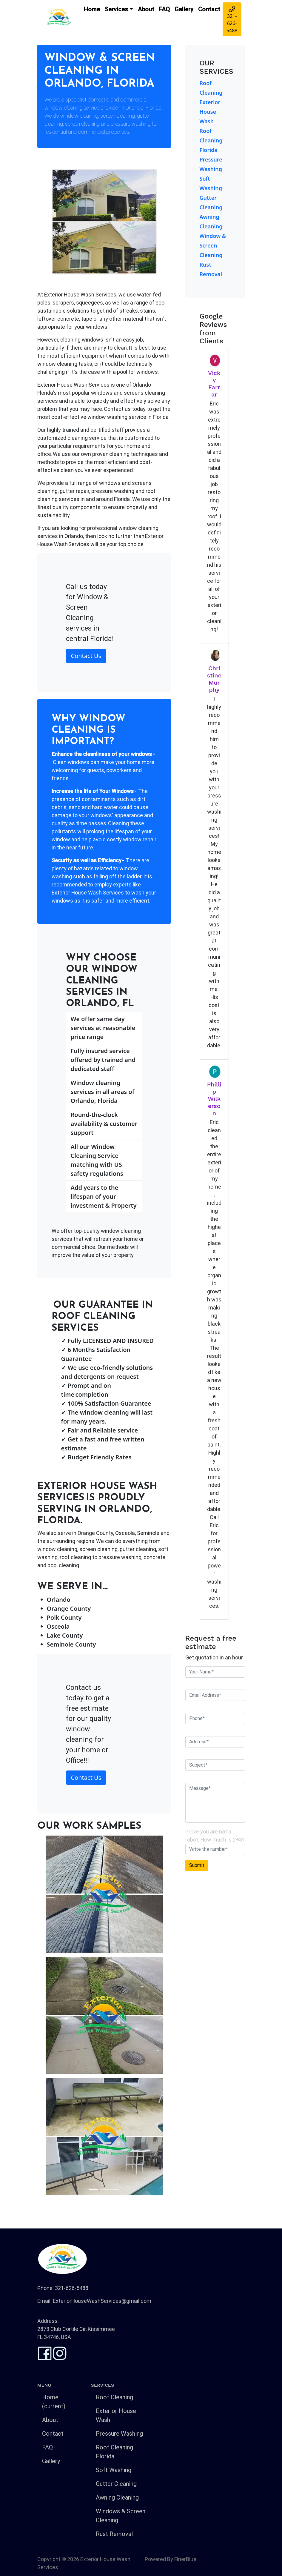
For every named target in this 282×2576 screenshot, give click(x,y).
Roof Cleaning (114, 2397)
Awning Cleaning (117, 2497)
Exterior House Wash (210, 112)
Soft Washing (113, 2470)
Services (116, 9)
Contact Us (86, 656)
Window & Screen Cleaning (213, 245)
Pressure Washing (119, 2433)
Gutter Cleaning (116, 2483)
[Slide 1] (93, 2189)
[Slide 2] (104, 2189)
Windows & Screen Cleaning (120, 2516)
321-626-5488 (232, 19)
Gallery (184, 9)
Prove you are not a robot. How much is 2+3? (215, 1835)
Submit (196, 1865)
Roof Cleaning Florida (211, 140)
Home (92, 9)
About (146, 9)
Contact (209, 9)
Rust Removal (114, 2533)
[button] (47, 2016)
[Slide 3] (114, 2189)
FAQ (164, 9)
